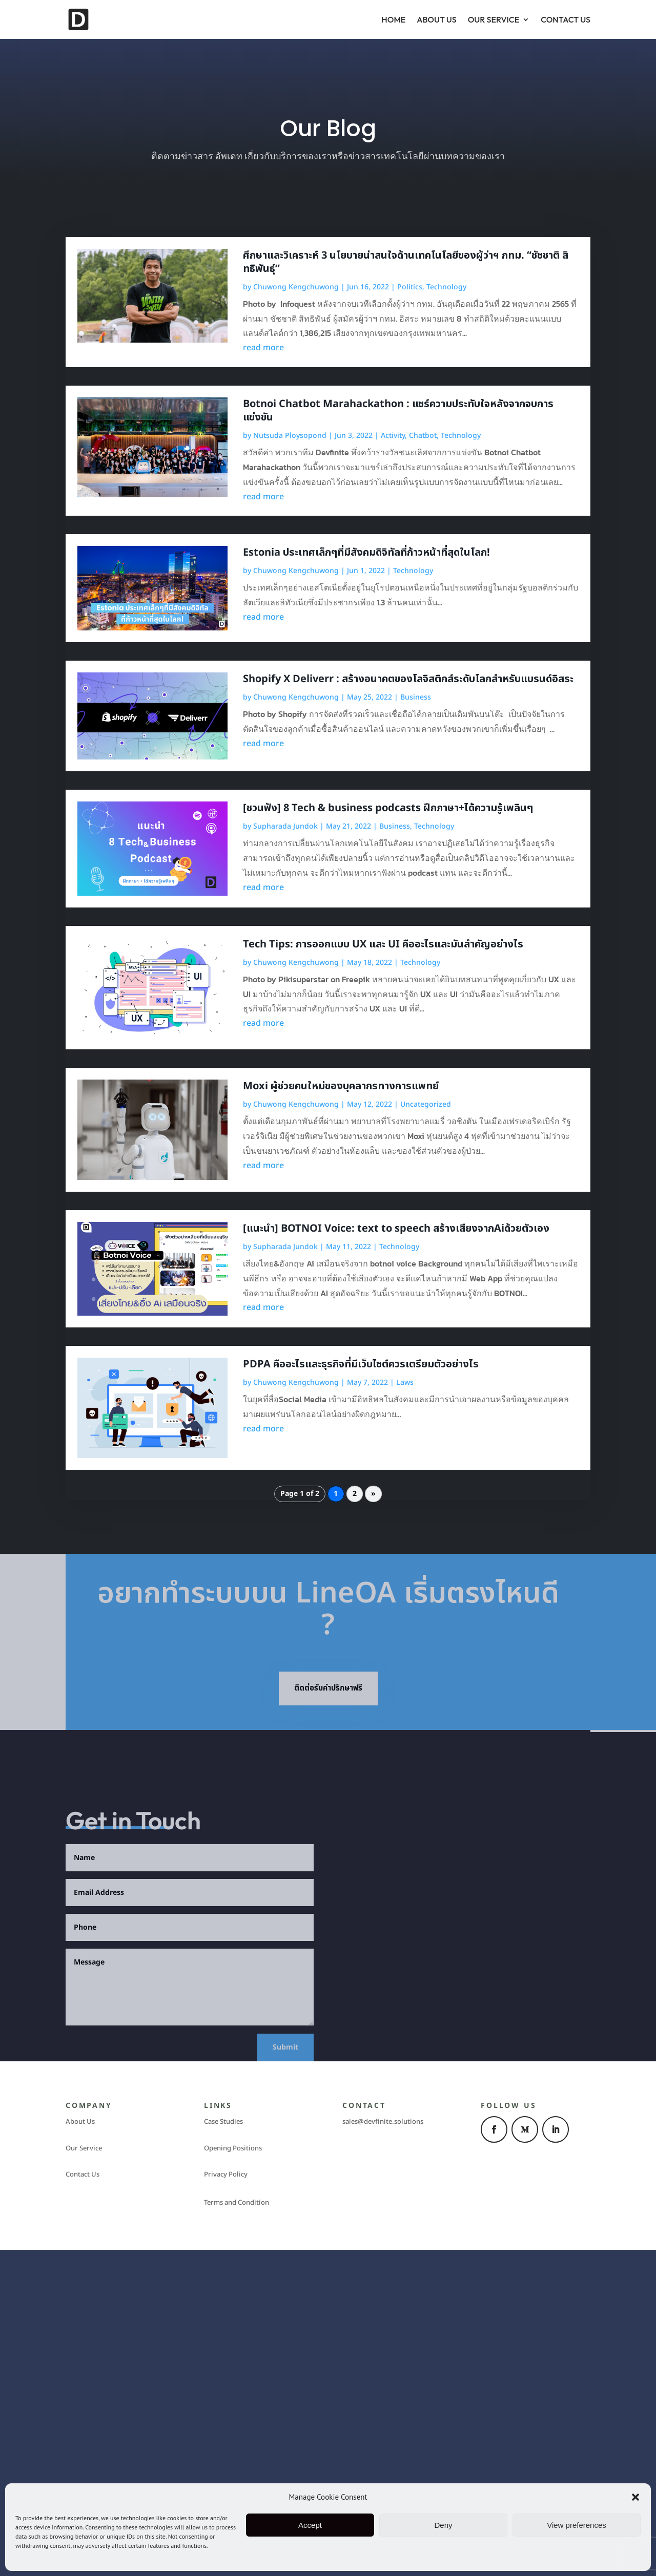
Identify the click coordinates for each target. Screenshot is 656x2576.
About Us (436, 19)
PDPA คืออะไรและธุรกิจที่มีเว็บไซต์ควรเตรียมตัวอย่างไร (361, 1364)
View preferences (576, 2525)
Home (393, 19)
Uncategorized (425, 1104)
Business (415, 697)
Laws (405, 1382)
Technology (446, 287)
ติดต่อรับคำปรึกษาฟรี (328, 1688)
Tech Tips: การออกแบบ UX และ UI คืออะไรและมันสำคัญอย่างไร (383, 944)
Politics (409, 287)
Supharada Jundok (285, 826)
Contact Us (565, 19)
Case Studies (223, 2122)
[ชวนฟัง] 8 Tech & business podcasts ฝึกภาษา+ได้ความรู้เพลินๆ (388, 808)
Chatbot (423, 435)
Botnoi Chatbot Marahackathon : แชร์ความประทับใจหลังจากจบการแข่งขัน (398, 410)
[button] (635, 2497)
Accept (310, 2525)
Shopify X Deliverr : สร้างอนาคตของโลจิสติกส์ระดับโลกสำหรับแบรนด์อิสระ (408, 679)
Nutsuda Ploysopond (289, 435)
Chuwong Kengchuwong (296, 287)
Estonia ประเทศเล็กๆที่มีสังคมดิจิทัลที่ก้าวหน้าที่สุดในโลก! (366, 552)
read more (263, 348)
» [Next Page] (373, 1494)
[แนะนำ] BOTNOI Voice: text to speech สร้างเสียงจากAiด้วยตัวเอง (396, 1228)
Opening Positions (233, 2148)
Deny (443, 2525)
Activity (393, 435)
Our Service (494, 19)
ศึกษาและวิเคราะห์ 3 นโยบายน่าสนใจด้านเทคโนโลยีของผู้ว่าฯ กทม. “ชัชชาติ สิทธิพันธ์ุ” (405, 262)
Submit (285, 2047)
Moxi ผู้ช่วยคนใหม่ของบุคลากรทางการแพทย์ (341, 1086)
